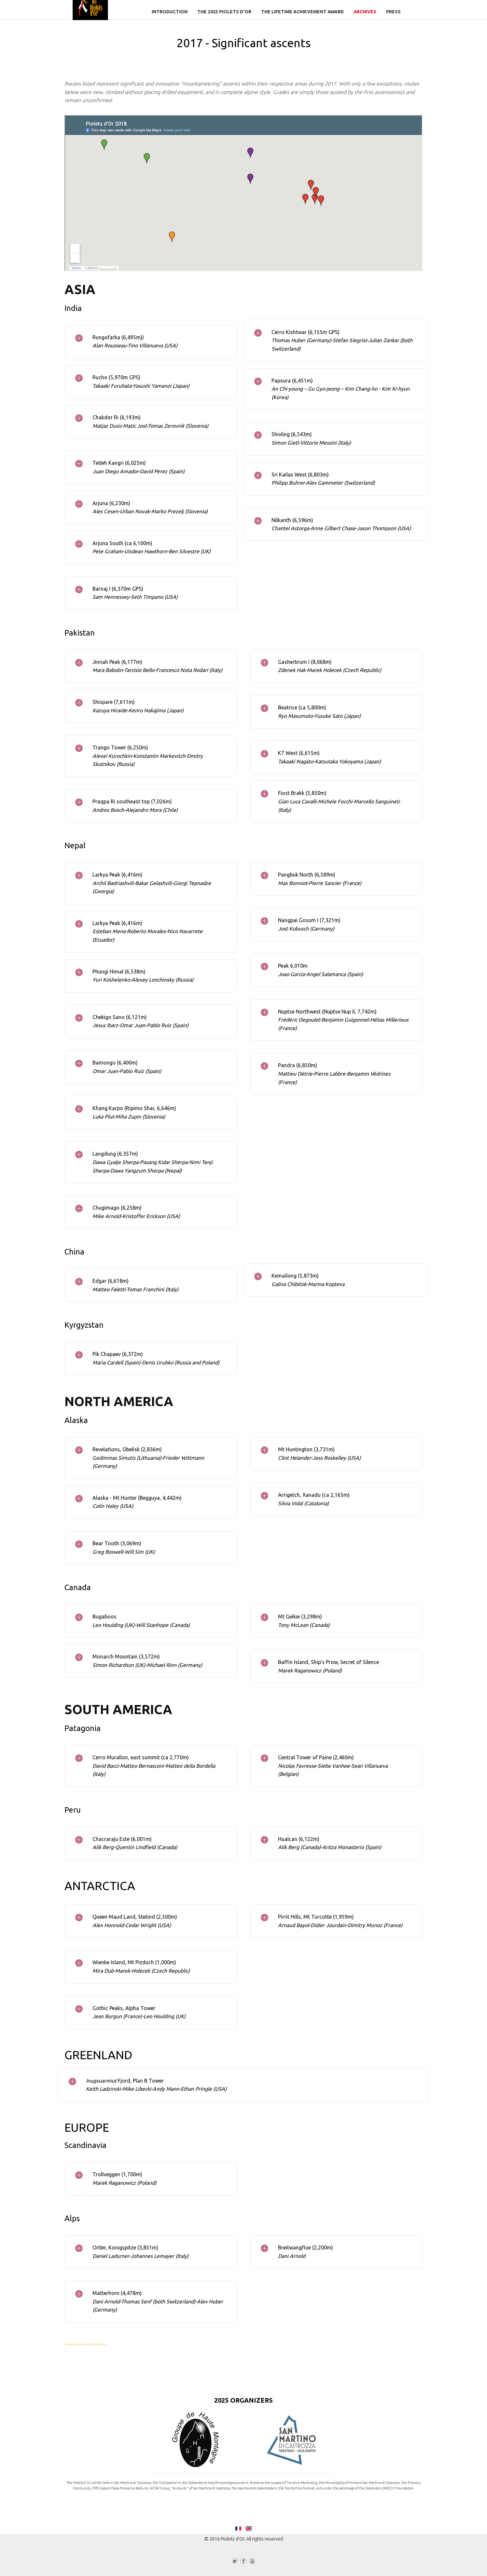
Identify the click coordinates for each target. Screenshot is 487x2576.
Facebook (243, 2562)
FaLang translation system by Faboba (84, 2344)
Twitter (235, 2562)
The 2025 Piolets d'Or (224, 11)
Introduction (170, 11)
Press (393, 11)
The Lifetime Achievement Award (302, 11)
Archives (365, 11)
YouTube (252, 2562)
